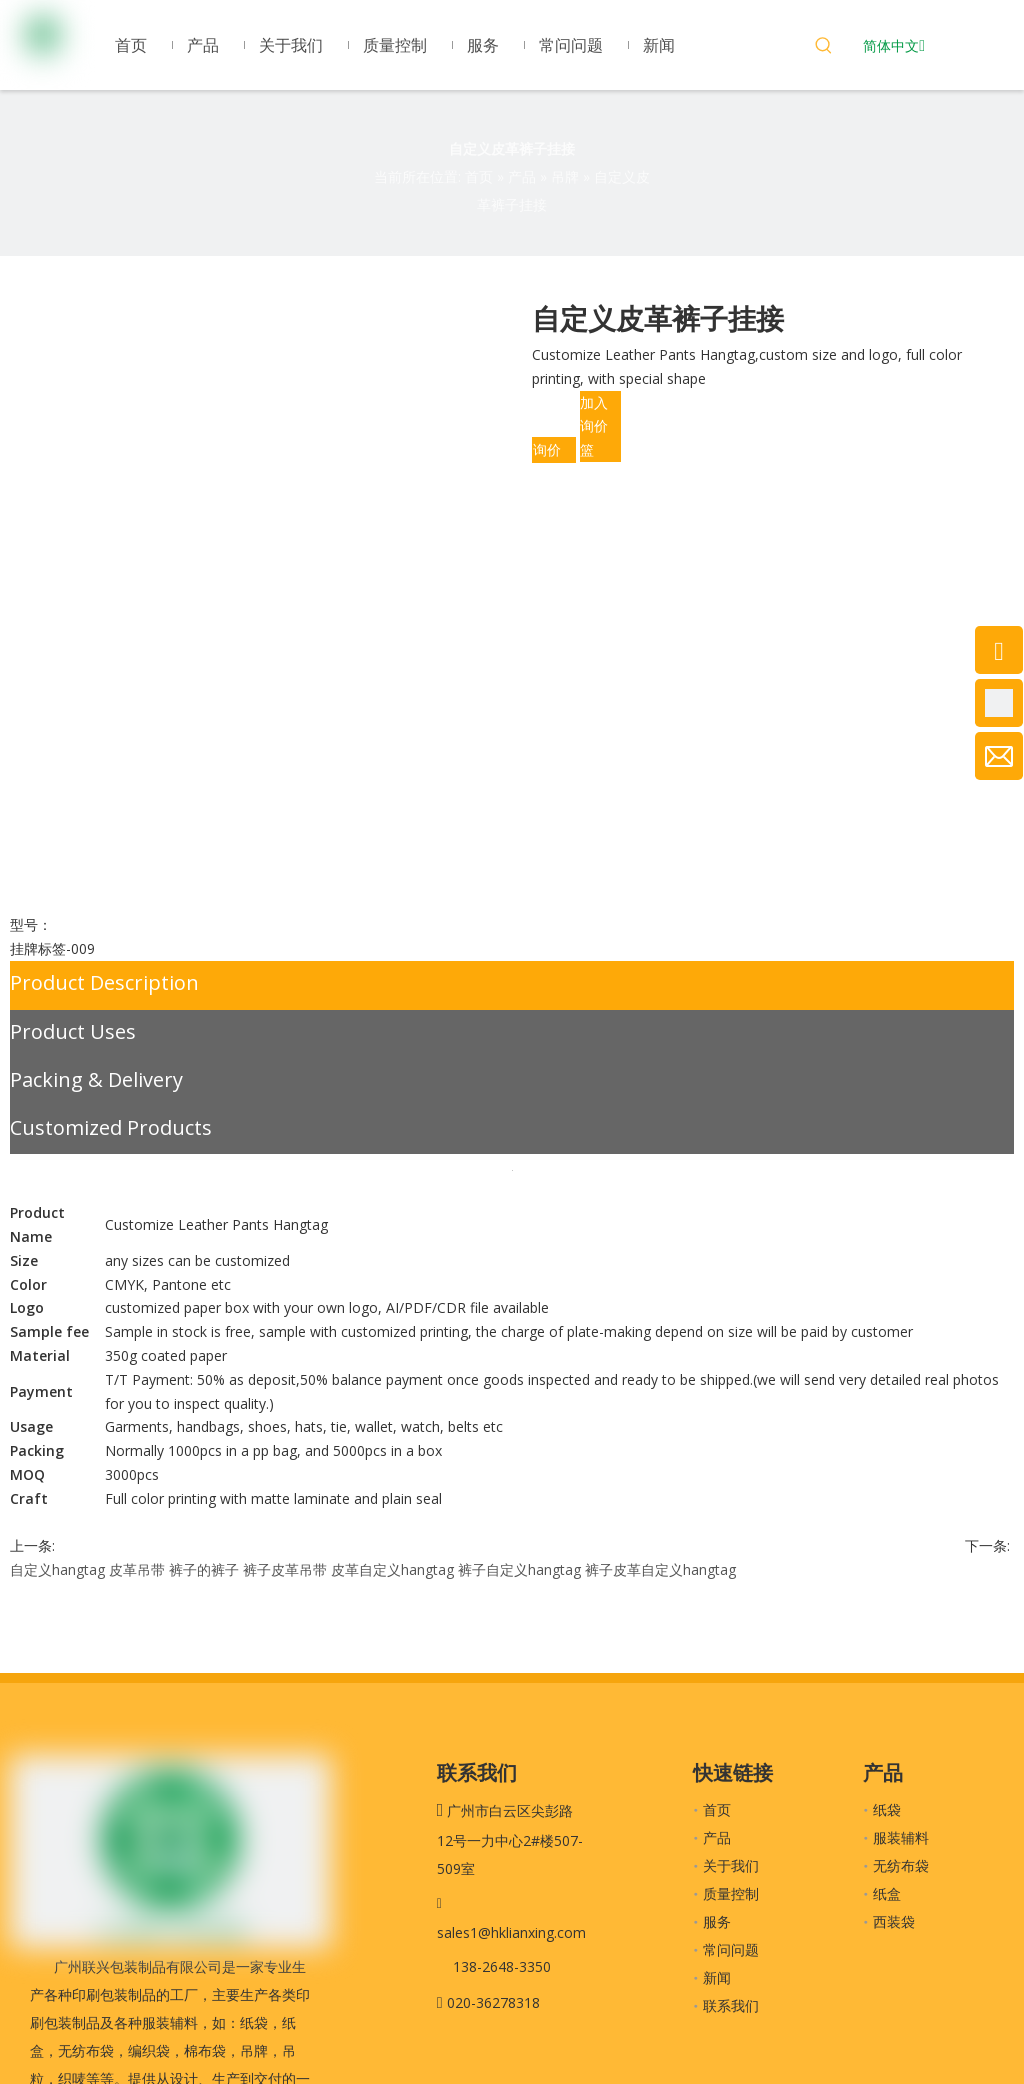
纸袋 (887, 1809)
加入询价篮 (594, 426)
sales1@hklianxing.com (511, 1932)
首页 (717, 1809)
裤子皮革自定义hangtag (660, 1569)
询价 (547, 449)
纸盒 (887, 1893)
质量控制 (731, 1893)
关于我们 (731, 1865)
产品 (717, 1837)
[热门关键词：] (824, 48)
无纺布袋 (901, 1865)
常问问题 (731, 1949)
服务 (717, 1921)
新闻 (717, 1977)
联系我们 (731, 2005)
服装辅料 (901, 1837)
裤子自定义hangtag (519, 1569)
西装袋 (894, 1921)
